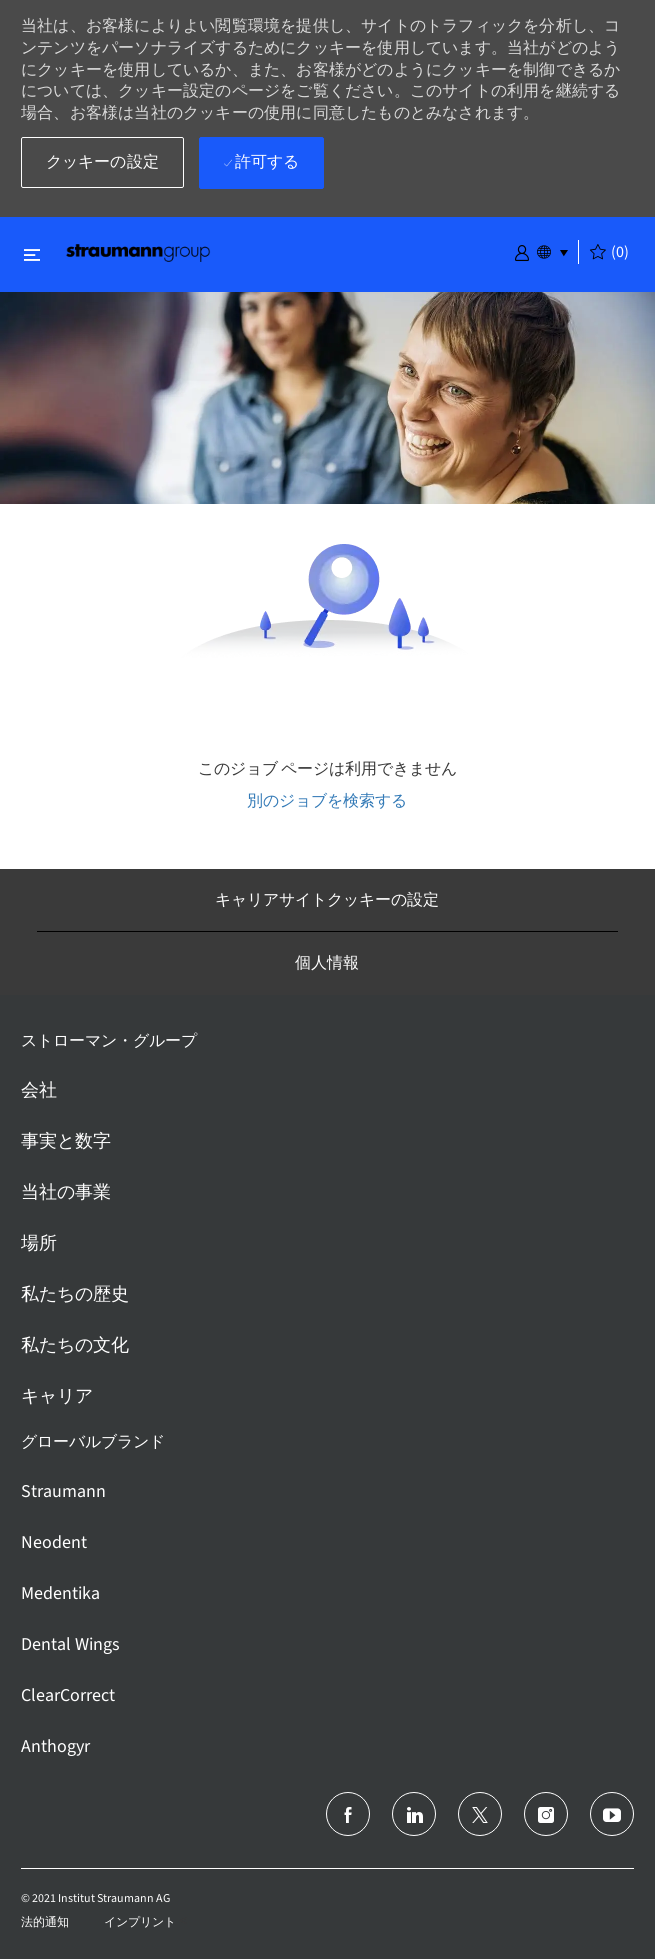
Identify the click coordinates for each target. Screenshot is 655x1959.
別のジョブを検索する (327, 800)
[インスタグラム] (546, 1814)
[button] (522, 251)
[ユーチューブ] (612, 1814)
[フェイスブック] (348, 1814)
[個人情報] (327, 963)
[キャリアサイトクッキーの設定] (327, 900)
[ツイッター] (480, 1814)
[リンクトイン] (414, 1814)
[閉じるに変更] (32, 254)
